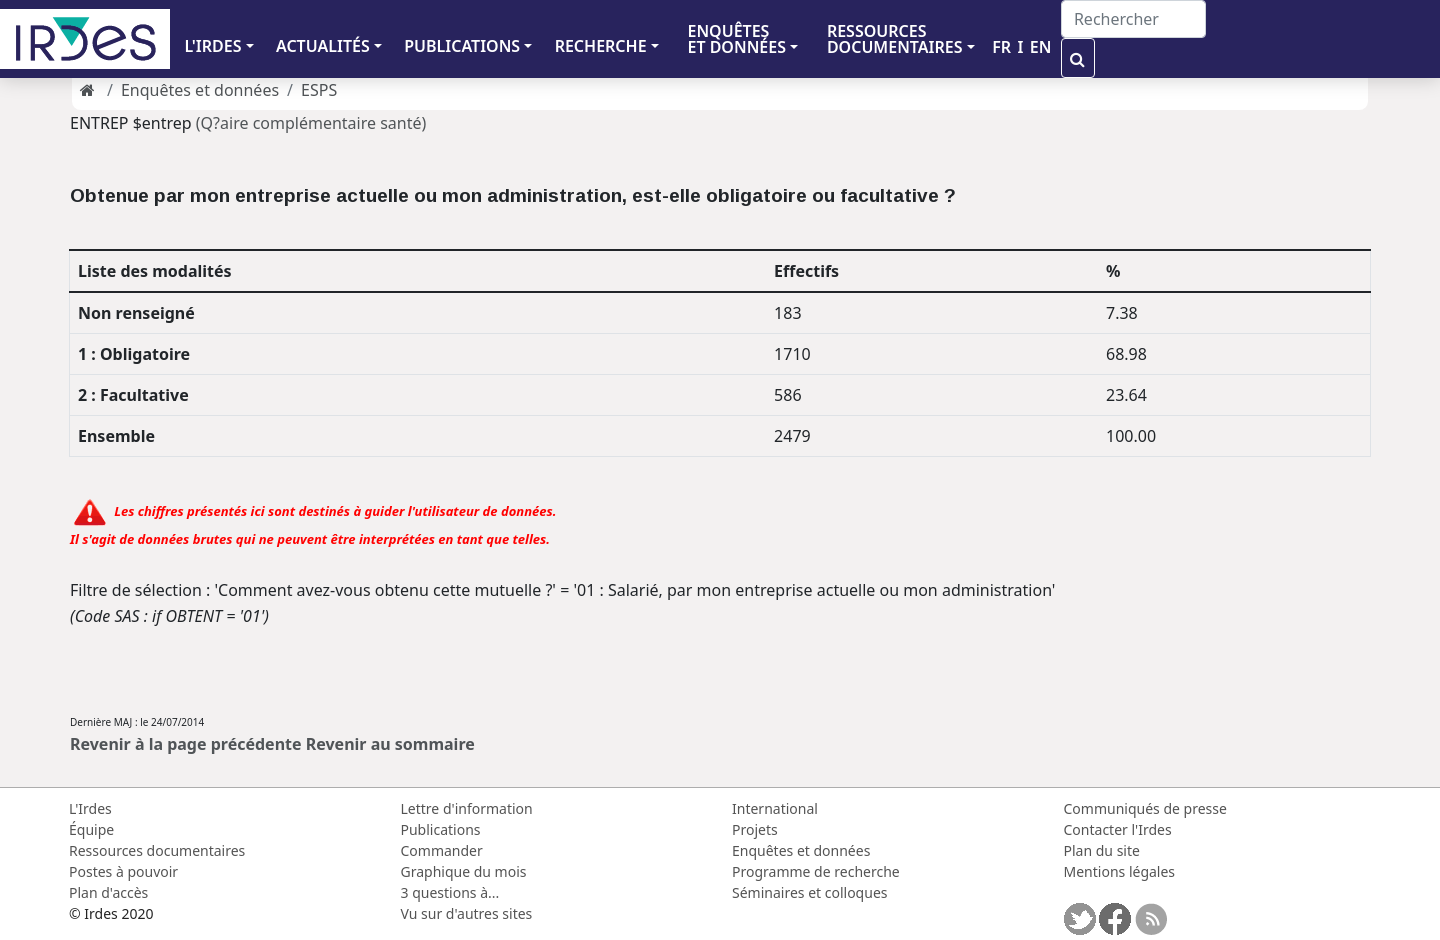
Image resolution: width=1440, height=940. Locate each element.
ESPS (319, 90)
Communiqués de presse (1145, 808)
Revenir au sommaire (390, 744)
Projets (755, 829)
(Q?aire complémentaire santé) (311, 123)
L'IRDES (212, 46)
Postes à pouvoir (123, 871)
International (775, 808)
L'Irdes (90, 808)
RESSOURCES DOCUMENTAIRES (895, 39)
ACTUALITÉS (323, 46)
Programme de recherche (816, 871)
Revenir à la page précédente (186, 744)
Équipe (91, 829)
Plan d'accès (108, 892)
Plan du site (1102, 850)
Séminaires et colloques (809, 892)
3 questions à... (450, 892)
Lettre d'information (467, 808)
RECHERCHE (601, 46)
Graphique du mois (464, 871)
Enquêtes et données (200, 90)
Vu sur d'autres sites (467, 913)
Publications (441, 829)
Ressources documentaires (157, 850)
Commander (442, 850)
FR (1001, 47)
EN (1041, 47)
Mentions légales (1120, 871)
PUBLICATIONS (462, 46)
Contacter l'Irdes (1118, 829)
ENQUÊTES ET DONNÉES (736, 39)
